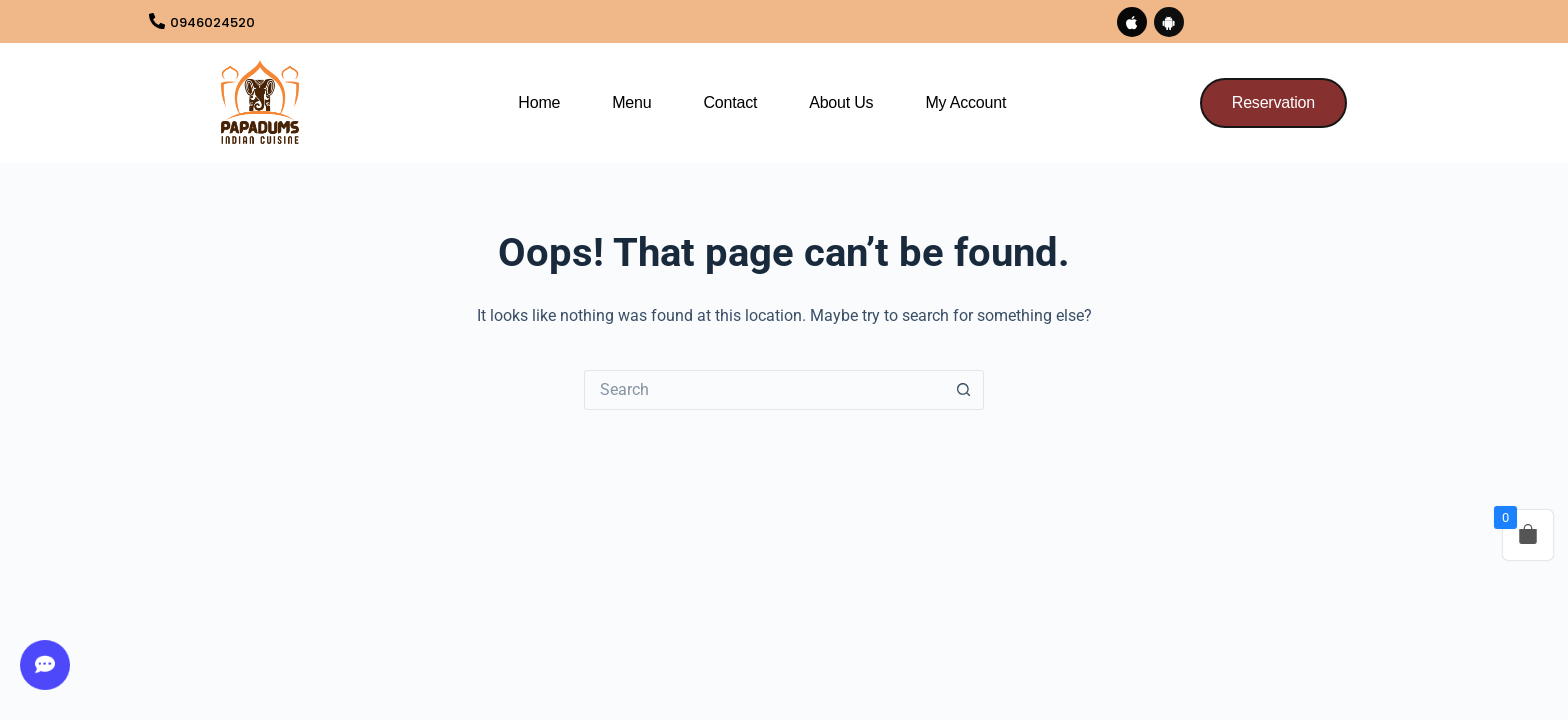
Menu (631, 104)
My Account (965, 104)
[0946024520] (159, 22)
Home (539, 104)
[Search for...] (764, 391)
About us (841, 104)
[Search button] (964, 391)
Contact (730, 104)
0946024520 (226, 22)
